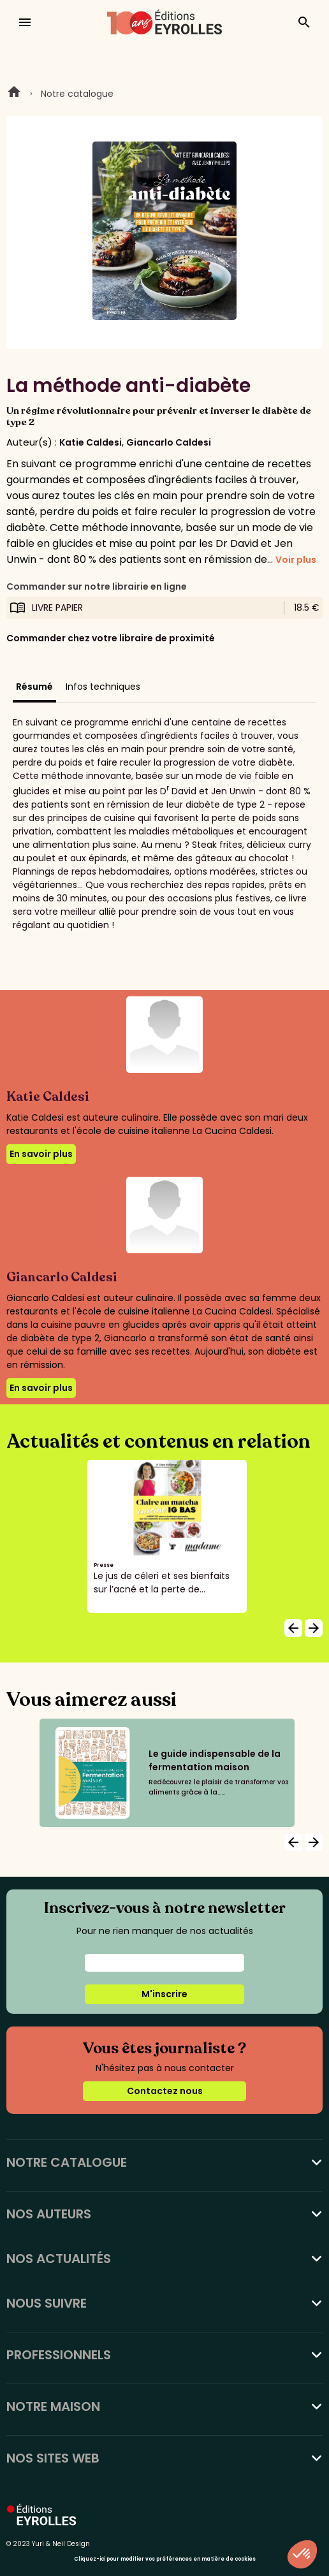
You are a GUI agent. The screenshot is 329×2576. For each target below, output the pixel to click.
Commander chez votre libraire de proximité (110, 638)
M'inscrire (164, 1994)
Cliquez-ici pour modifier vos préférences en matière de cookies (165, 2559)
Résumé (34, 686)
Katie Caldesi (90, 442)
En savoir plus (41, 1153)
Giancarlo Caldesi (168, 442)
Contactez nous (165, 2091)
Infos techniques (103, 686)
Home (14, 93)
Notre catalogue (77, 93)
